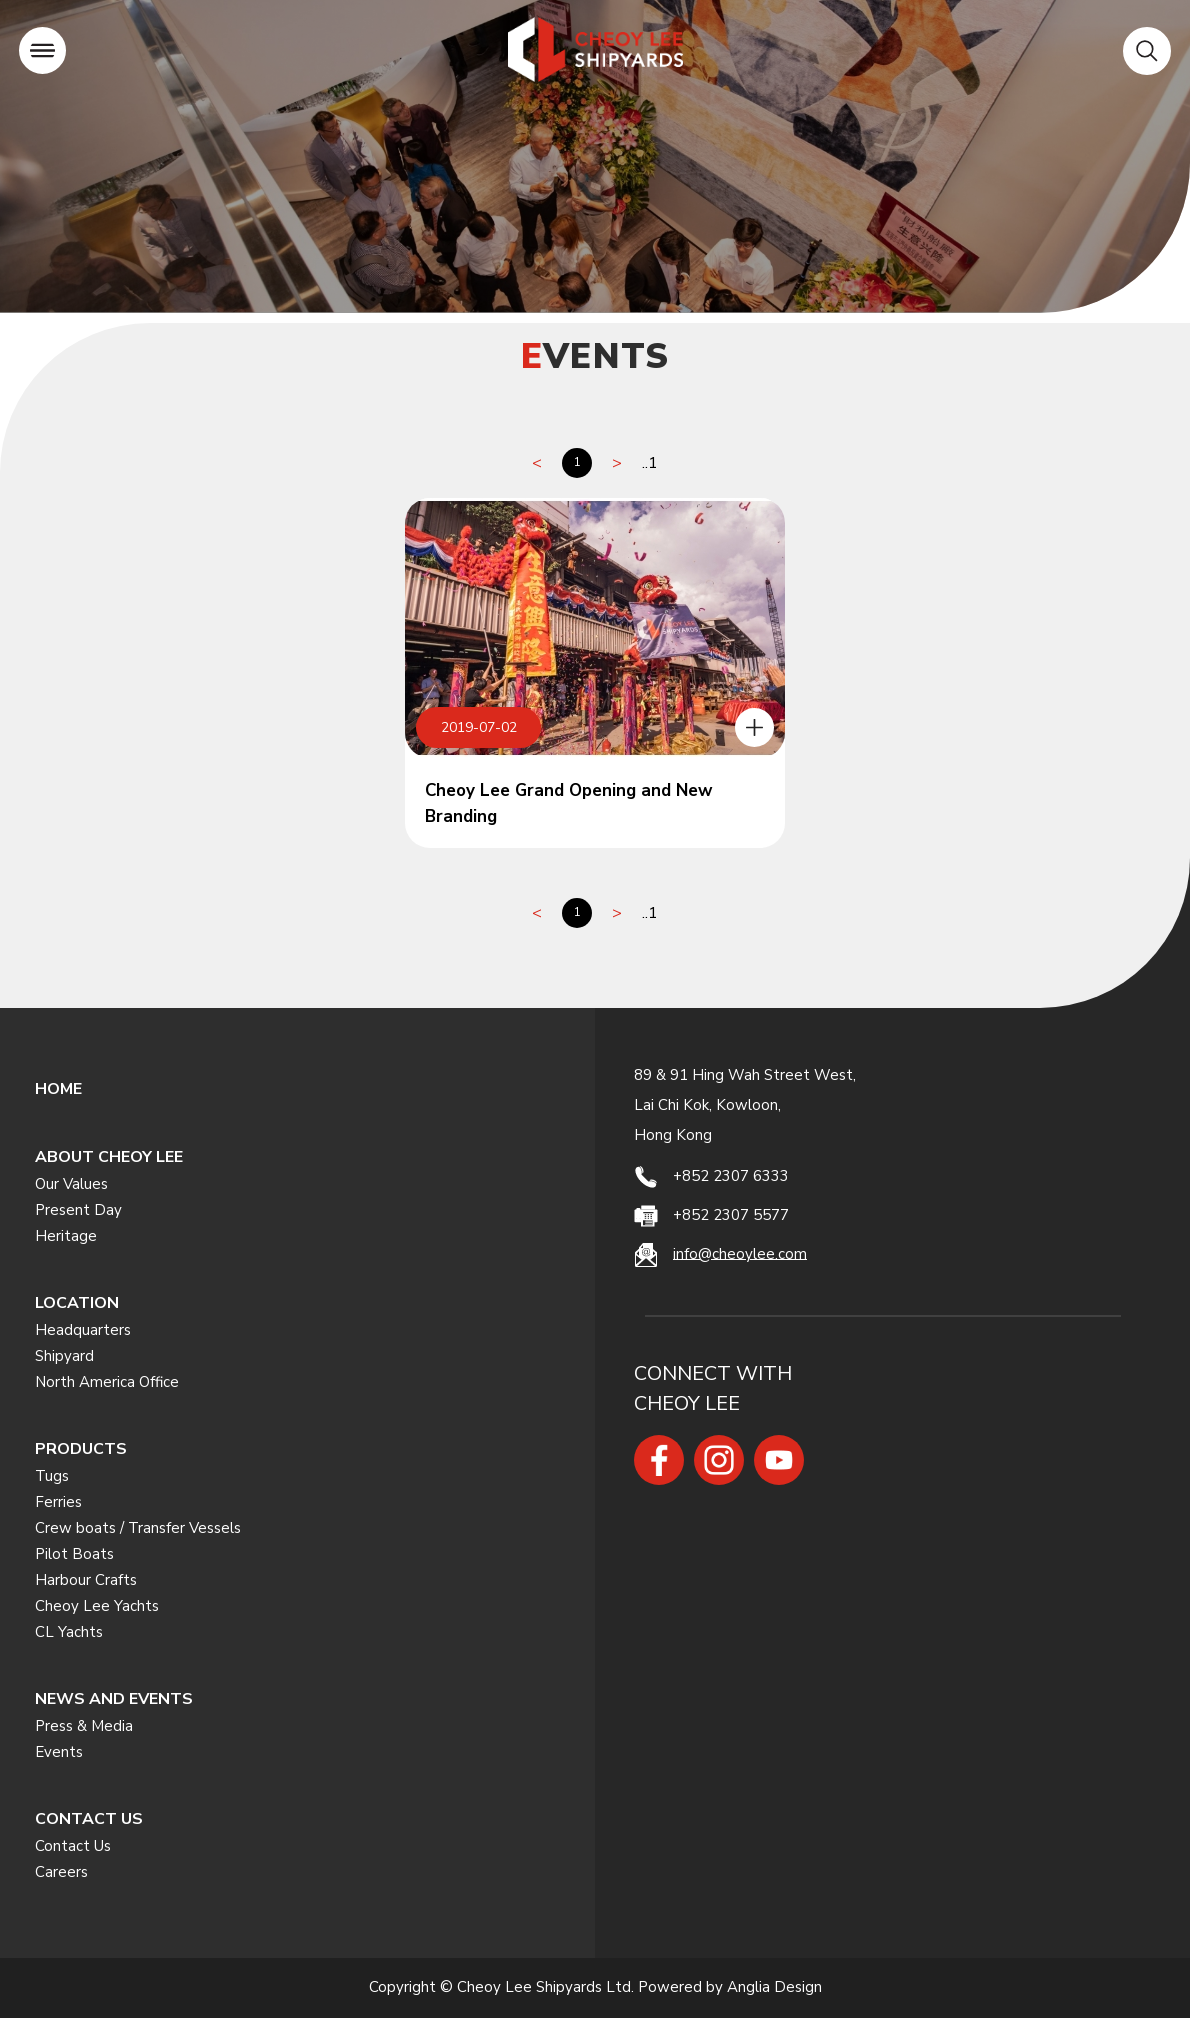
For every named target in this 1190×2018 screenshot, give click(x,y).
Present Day (78, 1210)
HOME (58, 1089)
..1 (650, 463)
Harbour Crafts (86, 1580)
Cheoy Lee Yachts (97, 1606)
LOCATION (77, 1303)
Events (59, 1752)
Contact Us (73, 1846)
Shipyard (64, 1356)
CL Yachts (69, 1632)
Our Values (71, 1184)
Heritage (66, 1236)
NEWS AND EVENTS (114, 1699)
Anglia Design (774, 1987)
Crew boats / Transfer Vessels (138, 1528)
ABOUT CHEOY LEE (109, 1157)
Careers (61, 1872)
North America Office (107, 1382)
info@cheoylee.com (740, 1253)
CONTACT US (89, 1819)
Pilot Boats (74, 1554)
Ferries (58, 1502)
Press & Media (84, 1726)
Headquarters (83, 1330)
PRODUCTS (81, 1449)
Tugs (52, 1476)
